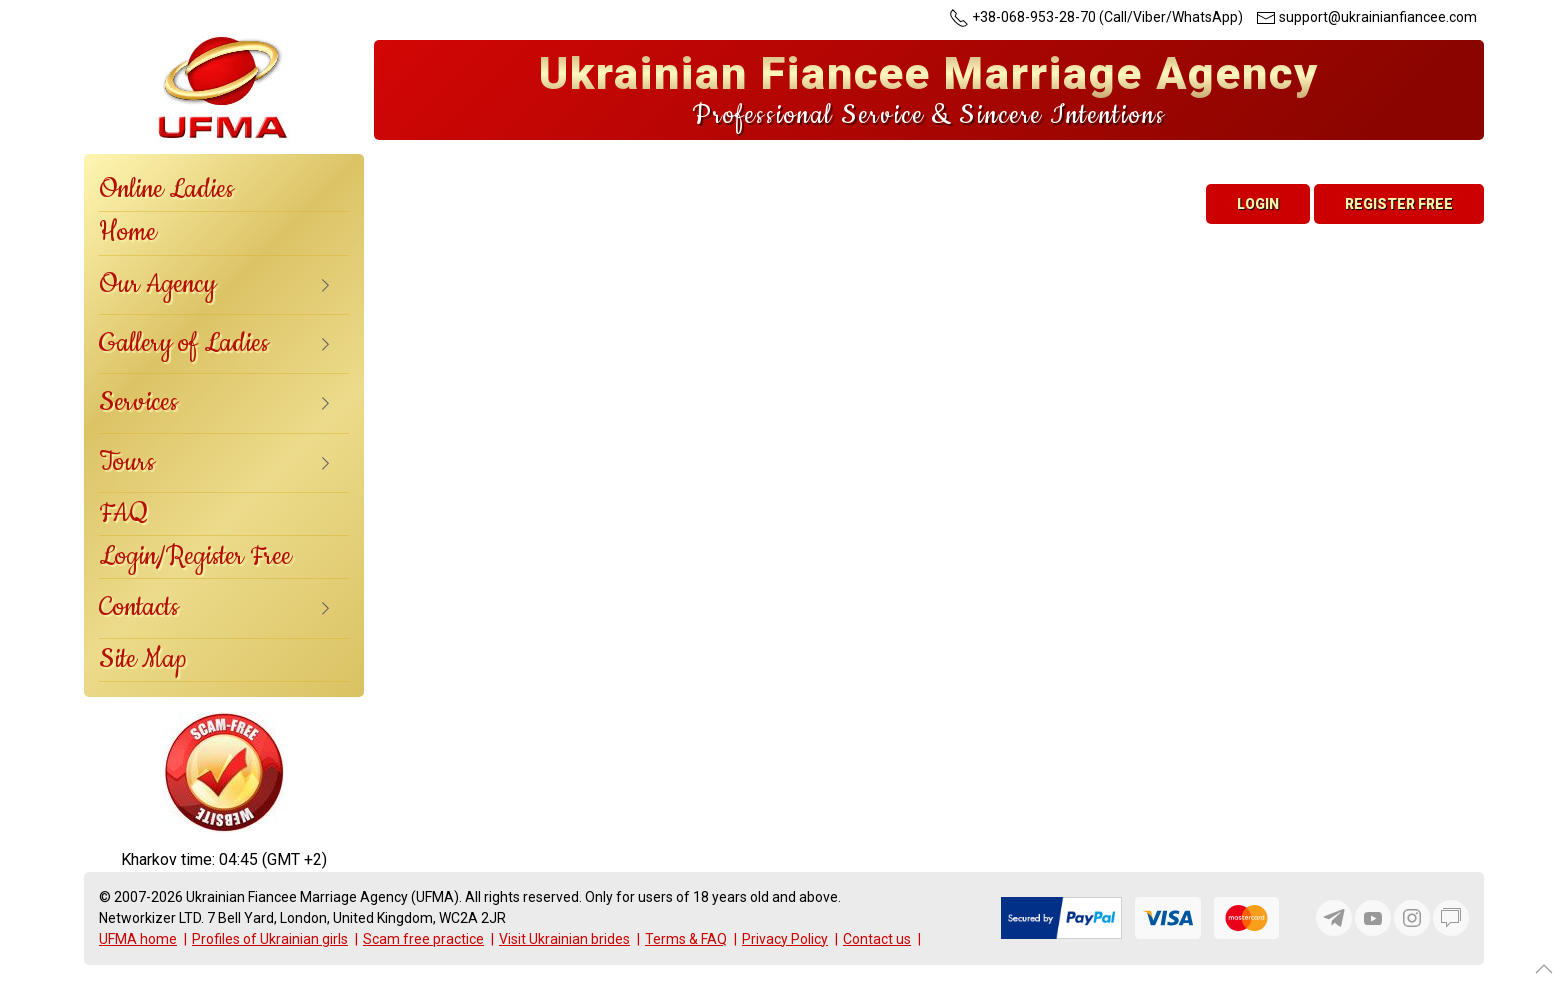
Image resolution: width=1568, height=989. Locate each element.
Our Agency (157, 284)
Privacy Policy (785, 939)
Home (127, 232)
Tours (127, 462)
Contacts (139, 607)
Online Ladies (166, 189)
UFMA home (138, 939)
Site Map (143, 659)
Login (1258, 204)
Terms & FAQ (686, 939)
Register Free (1399, 204)
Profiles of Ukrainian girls (270, 939)
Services (138, 402)
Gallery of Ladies (184, 343)
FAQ (123, 513)
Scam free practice (423, 939)
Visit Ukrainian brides (564, 939)
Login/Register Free (195, 556)
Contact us (877, 939)
